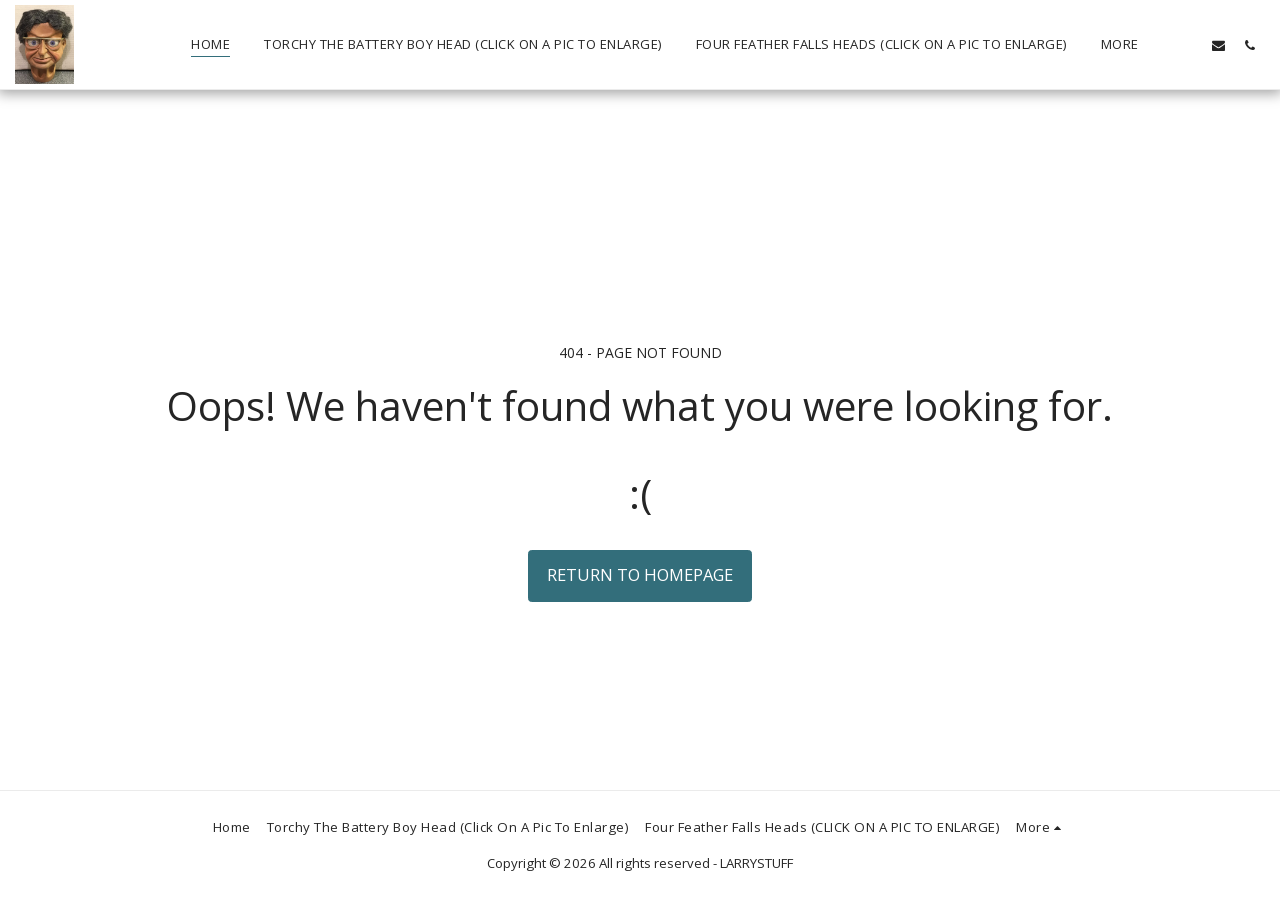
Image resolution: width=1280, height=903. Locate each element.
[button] (1187, 45)
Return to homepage (640, 574)
